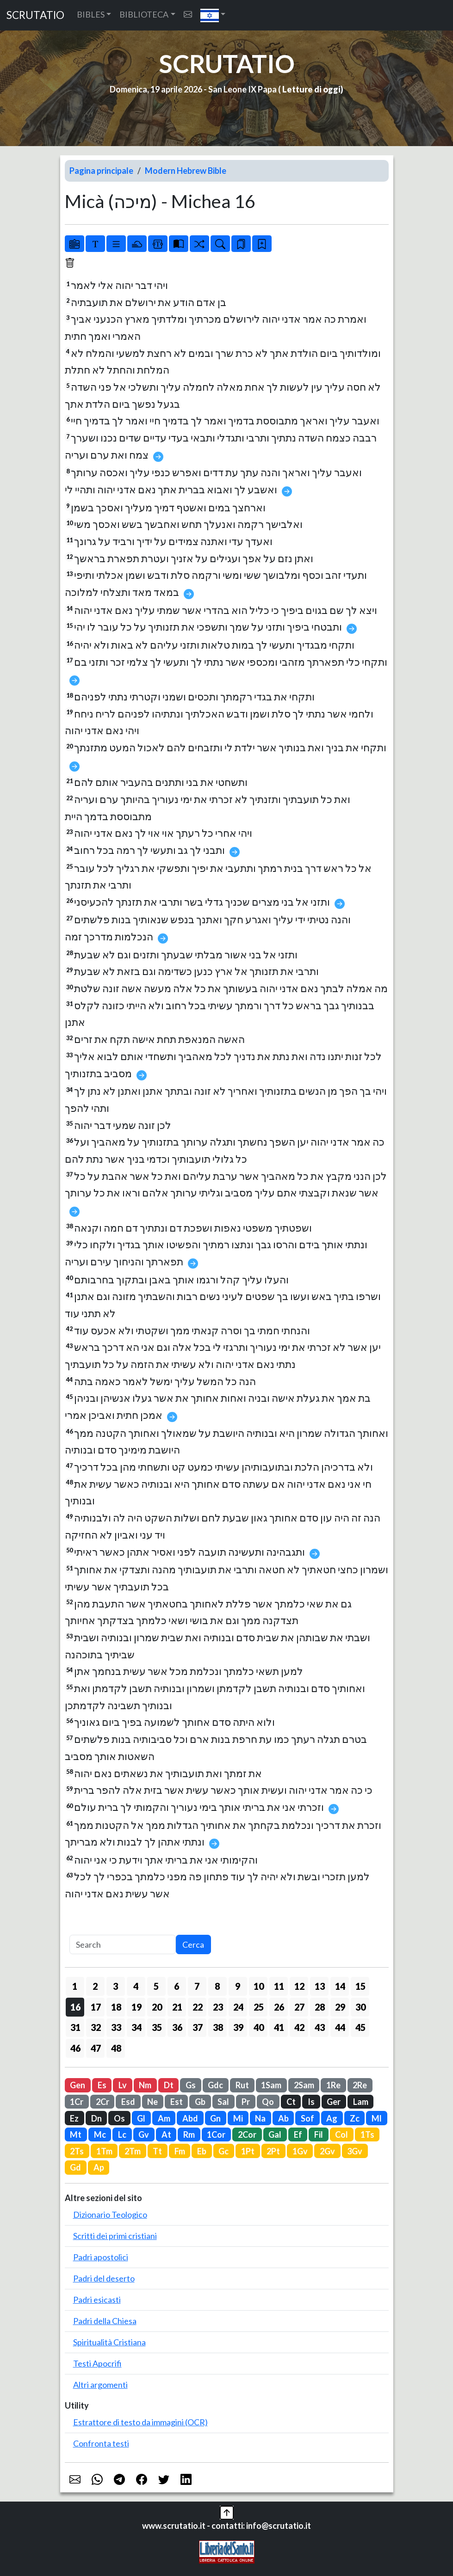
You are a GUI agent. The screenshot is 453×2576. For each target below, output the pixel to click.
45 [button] (360, 2027)
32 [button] (96, 2027)
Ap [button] (98, 2167)
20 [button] (157, 2006)
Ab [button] (283, 2118)
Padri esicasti (97, 2299)
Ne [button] (152, 2102)
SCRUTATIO (35, 15)
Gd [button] (75, 2167)
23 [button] (218, 2006)
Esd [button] (128, 2102)
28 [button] (320, 2006)
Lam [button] (360, 2102)
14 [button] (340, 1986)
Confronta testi (101, 2443)
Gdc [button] (215, 2085)
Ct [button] (291, 2102)
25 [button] (259, 2006)
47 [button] (96, 2048)
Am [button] (164, 2118)
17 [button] (96, 2006)
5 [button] (156, 1986)
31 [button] (75, 2027)
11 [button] (279, 1986)
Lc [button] (122, 2134)
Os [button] (119, 2118)
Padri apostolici (100, 2257)
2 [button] (95, 1986)
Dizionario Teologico (110, 2214)
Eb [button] (201, 2151)
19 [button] (136, 2006)
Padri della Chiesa (105, 2321)
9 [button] (237, 1986)
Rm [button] (189, 2134)
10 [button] (259, 1986)
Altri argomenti (100, 2385)
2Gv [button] (327, 2151)
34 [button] (136, 2027)
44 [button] (340, 2027)
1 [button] (74, 1986)
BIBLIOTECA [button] (143, 14)
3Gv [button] (354, 2151)
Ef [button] (298, 2134)
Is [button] (311, 2102)
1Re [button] (333, 2085)
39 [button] (238, 2027)
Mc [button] (100, 2134)
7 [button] (196, 1986)
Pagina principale (101, 171)
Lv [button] (122, 2085)
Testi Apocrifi (97, 2363)
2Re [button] (360, 2085)
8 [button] (217, 1986)
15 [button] (360, 1986)
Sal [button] (223, 2102)
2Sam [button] (304, 2085)
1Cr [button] (76, 2102)
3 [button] (115, 1986)
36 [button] (177, 2027)
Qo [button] (268, 2102)
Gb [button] (200, 2102)
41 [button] (279, 2027)
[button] (213, 15)
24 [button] (238, 2006)
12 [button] (299, 1986)
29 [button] (340, 2006)
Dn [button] (96, 2118)
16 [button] (75, 2006)
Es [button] (102, 2085)
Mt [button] (75, 2134)
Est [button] (176, 2102)
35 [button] (157, 2027)
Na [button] (260, 2118)
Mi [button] (238, 2118)
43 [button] (320, 2027)
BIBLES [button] (91, 14)
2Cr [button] (102, 2102)
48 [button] (116, 2048)
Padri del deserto (104, 2278)
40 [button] (259, 2027)
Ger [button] (334, 2102)
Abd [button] (190, 2118)
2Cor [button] (247, 2134)
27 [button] (299, 2006)
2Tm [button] (132, 2151)
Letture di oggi (311, 89)
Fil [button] (318, 2134)
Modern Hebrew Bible (185, 171)
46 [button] (75, 2048)
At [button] (166, 2134)
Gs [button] (191, 2085)
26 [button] (279, 2006)
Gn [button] (215, 2118)
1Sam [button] (271, 2085)
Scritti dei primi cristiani (115, 2236)
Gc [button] (223, 2151)
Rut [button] (242, 2085)
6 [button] (176, 1986)
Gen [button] (77, 2085)
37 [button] (197, 2027)
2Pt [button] (273, 2151)
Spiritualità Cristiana (109, 2342)
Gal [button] (274, 2134)
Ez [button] (74, 2118)
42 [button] (299, 2027)
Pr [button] (246, 2102)
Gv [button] (143, 2134)
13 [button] (320, 1986)
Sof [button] (307, 2118)
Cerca (193, 1944)
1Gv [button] (300, 2151)
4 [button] (135, 1986)
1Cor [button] (216, 2134)
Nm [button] (145, 2085)
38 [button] (218, 2027)
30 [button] (360, 2006)
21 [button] (177, 2006)
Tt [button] (157, 2151)
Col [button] (341, 2134)
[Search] (122, 1945)
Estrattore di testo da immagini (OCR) (140, 2422)
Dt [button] (169, 2085)
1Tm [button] (104, 2151)
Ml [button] (377, 2118)
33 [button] (116, 2027)
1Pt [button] (247, 2151)
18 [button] (116, 2006)
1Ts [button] (367, 2134)
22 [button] (197, 2006)
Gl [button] (141, 2118)
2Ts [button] (77, 2151)
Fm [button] (179, 2151)
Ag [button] (331, 2118)
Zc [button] (355, 2118)
